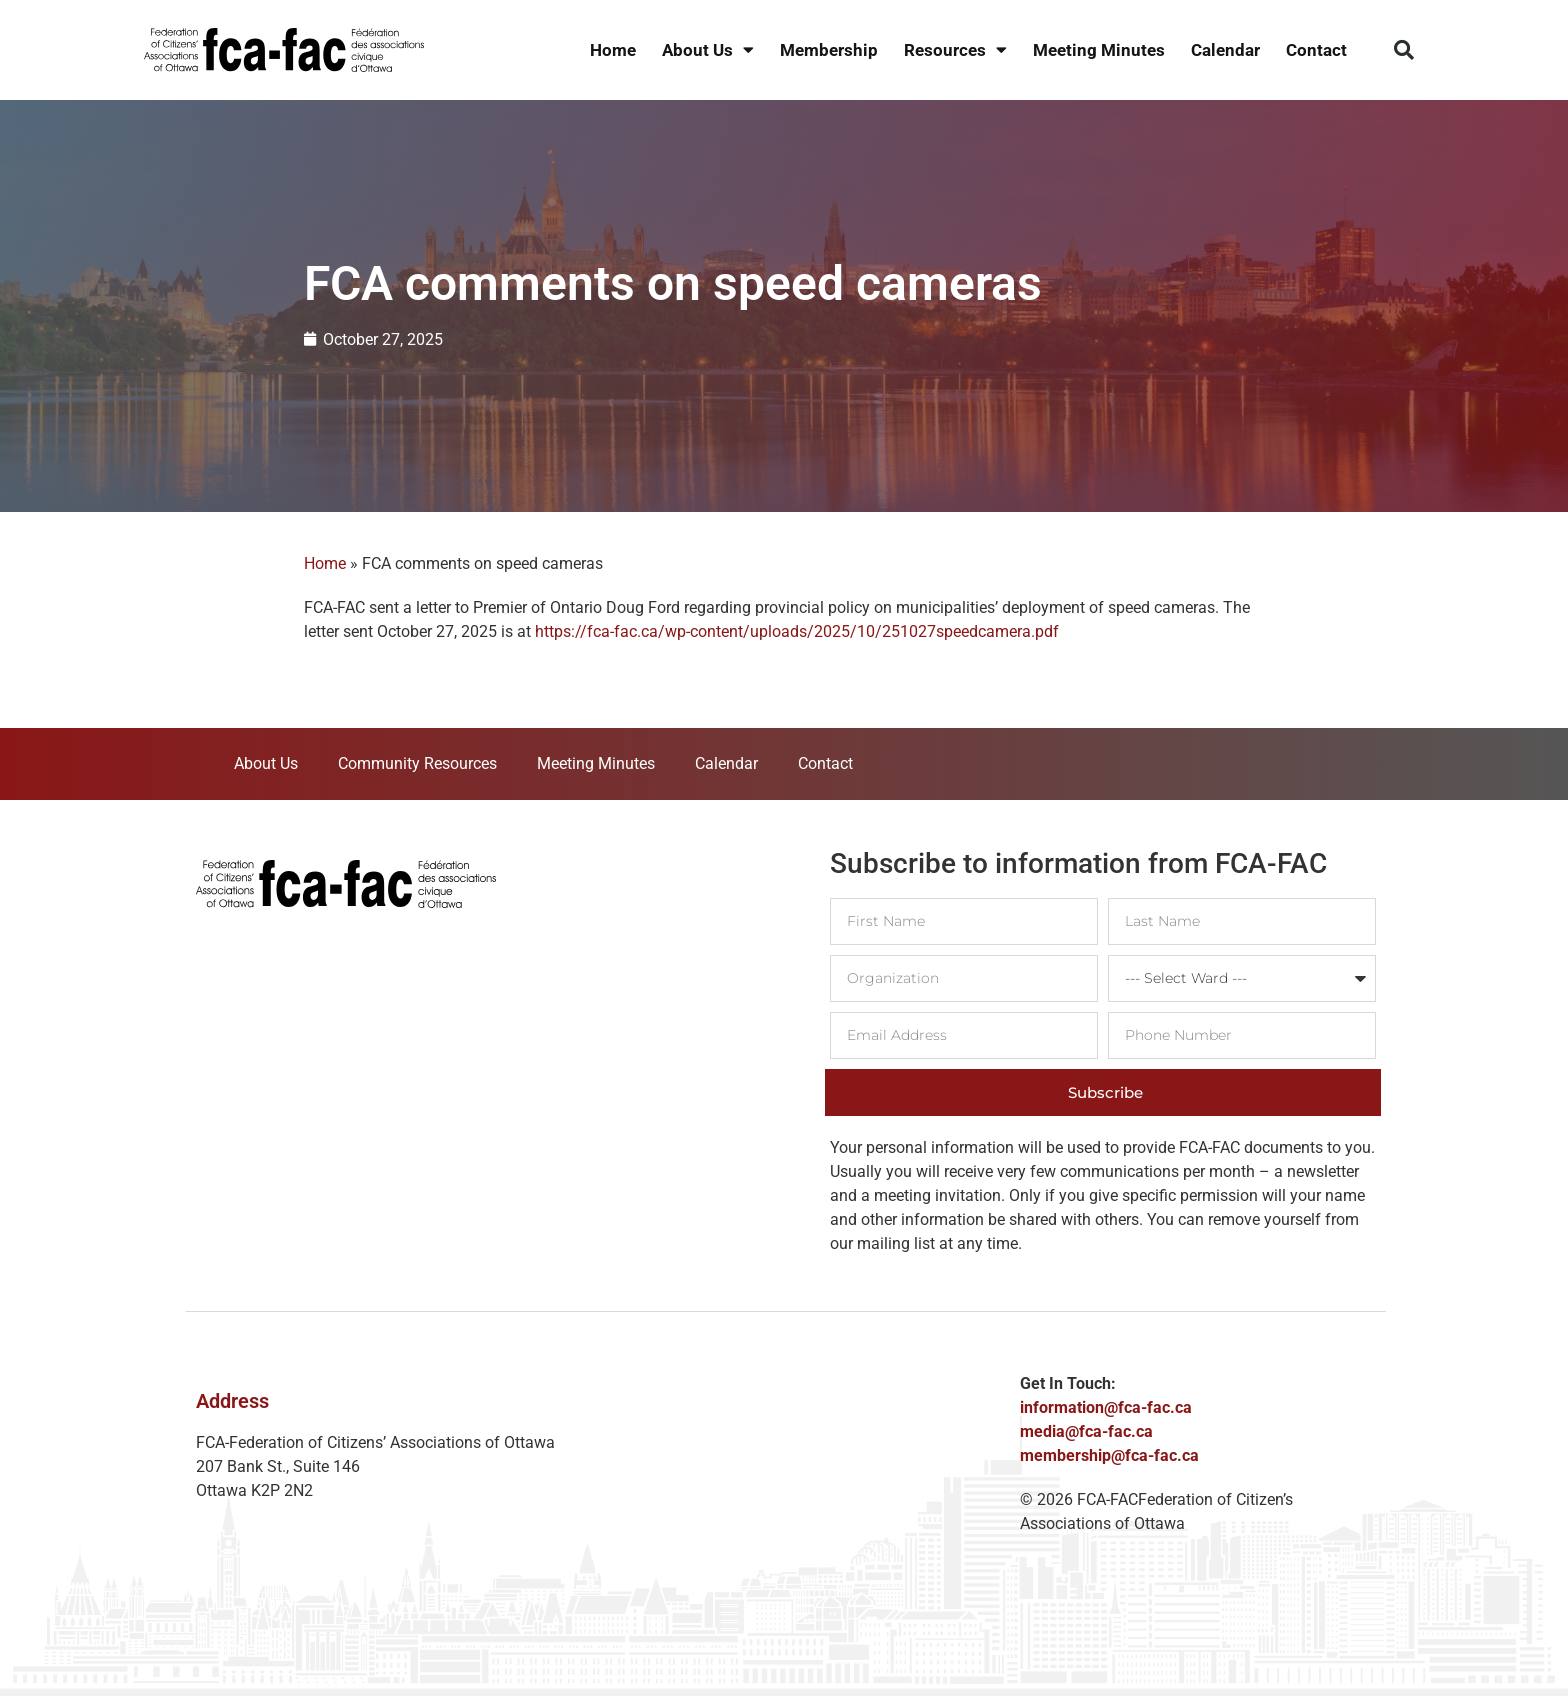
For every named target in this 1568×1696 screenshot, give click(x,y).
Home (613, 50)
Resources (955, 50)
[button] (1404, 50)
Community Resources (417, 763)
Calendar (1225, 50)
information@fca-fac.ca (1106, 1407)
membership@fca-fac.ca (1109, 1455)
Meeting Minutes (1099, 50)
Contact (1316, 50)
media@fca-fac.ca (1086, 1431)
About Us (708, 50)
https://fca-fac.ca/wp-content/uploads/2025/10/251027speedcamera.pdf (797, 631)
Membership (829, 50)
